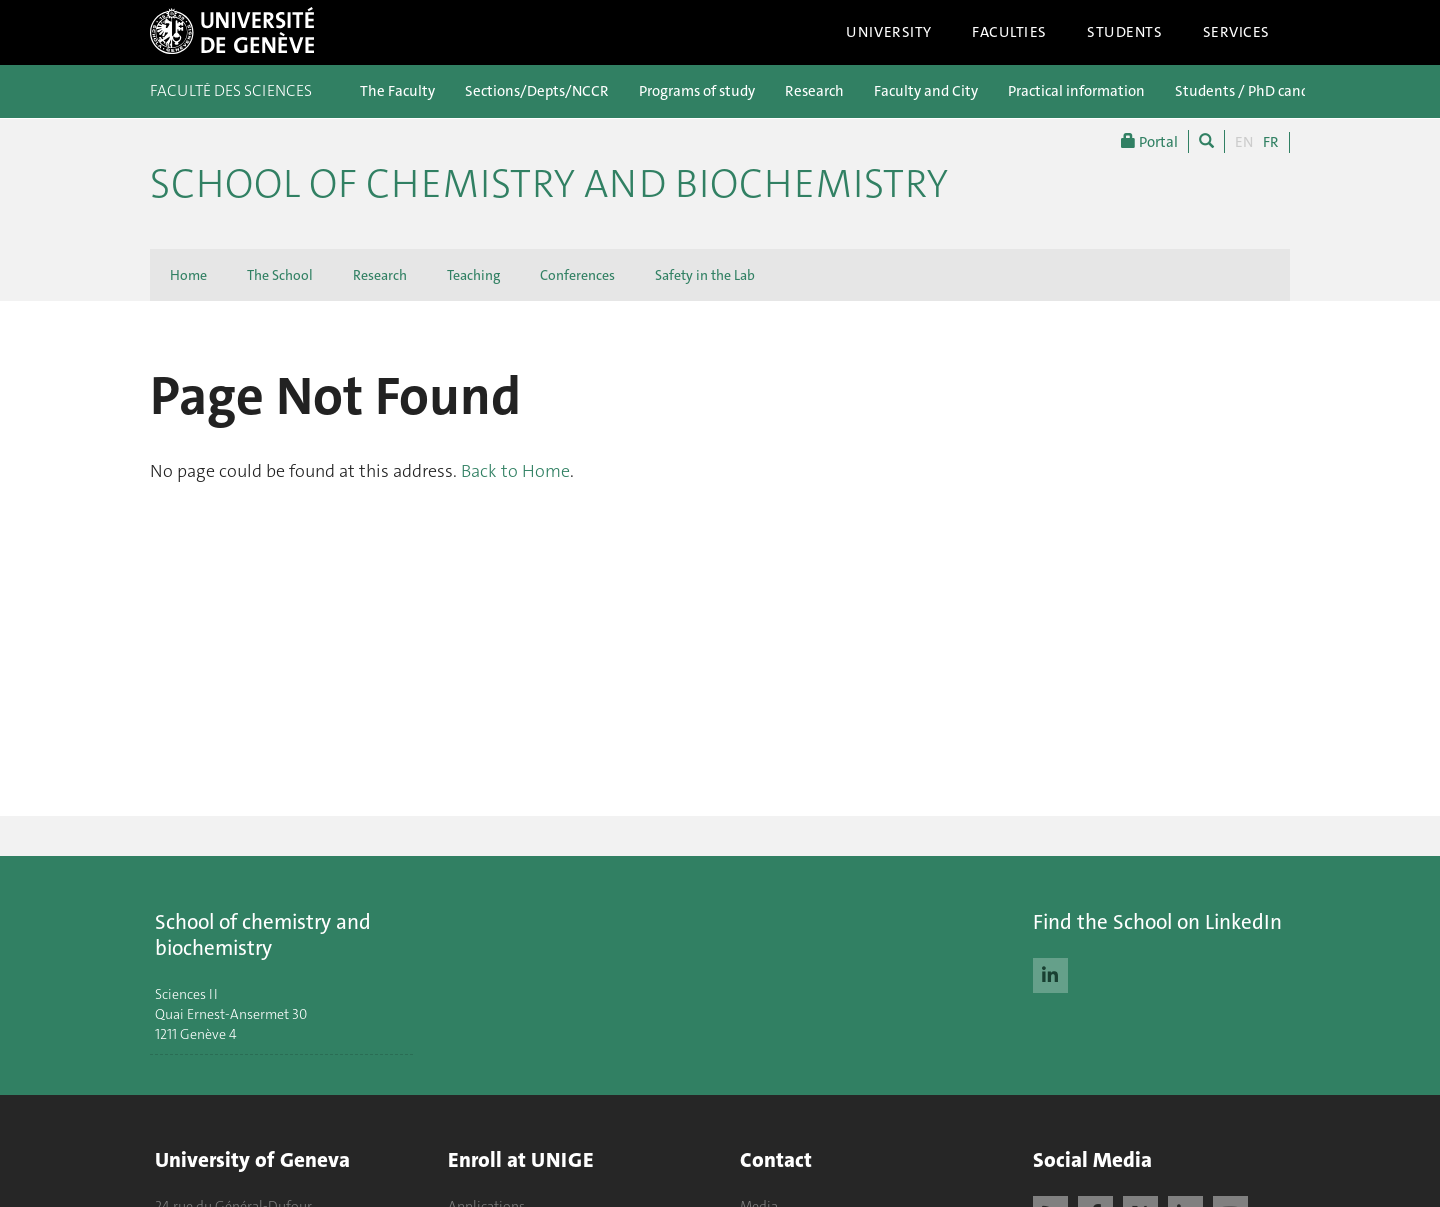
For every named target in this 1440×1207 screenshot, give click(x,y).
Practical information (1076, 91)
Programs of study (697, 91)
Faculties (1009, 32)
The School (280, 275)
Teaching (473, 275)
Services (1237, 32)
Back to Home (515, 471)
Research (814, 91)
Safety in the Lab (705, 275)
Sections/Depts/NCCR (537, 91)
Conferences (577, 275)
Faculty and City (926, 91)
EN (1244, 142)
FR (1271, 142)
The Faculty (397, 91)
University (889, 32)
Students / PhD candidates (1262, 91)
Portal (1149, 141)
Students (1125, 32)
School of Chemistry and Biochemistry (549, 184)
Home (188, 275)
